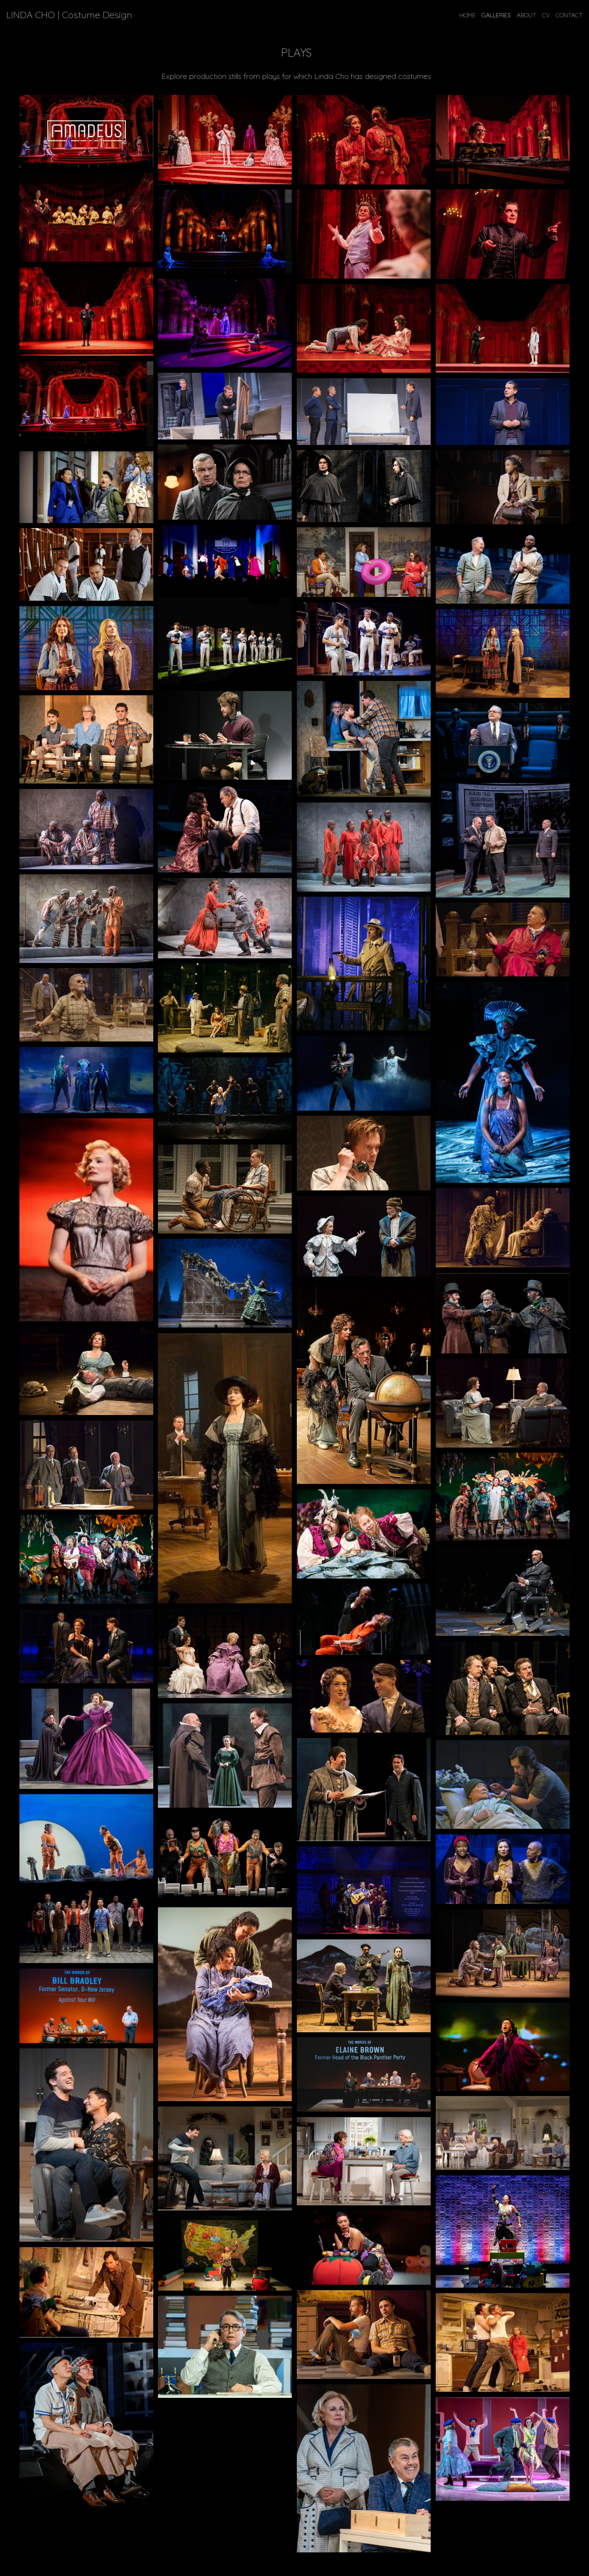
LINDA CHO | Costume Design (69, 15)
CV (546, 15)
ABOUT (526, 15)
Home (467, 15)
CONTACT (569, 15)
